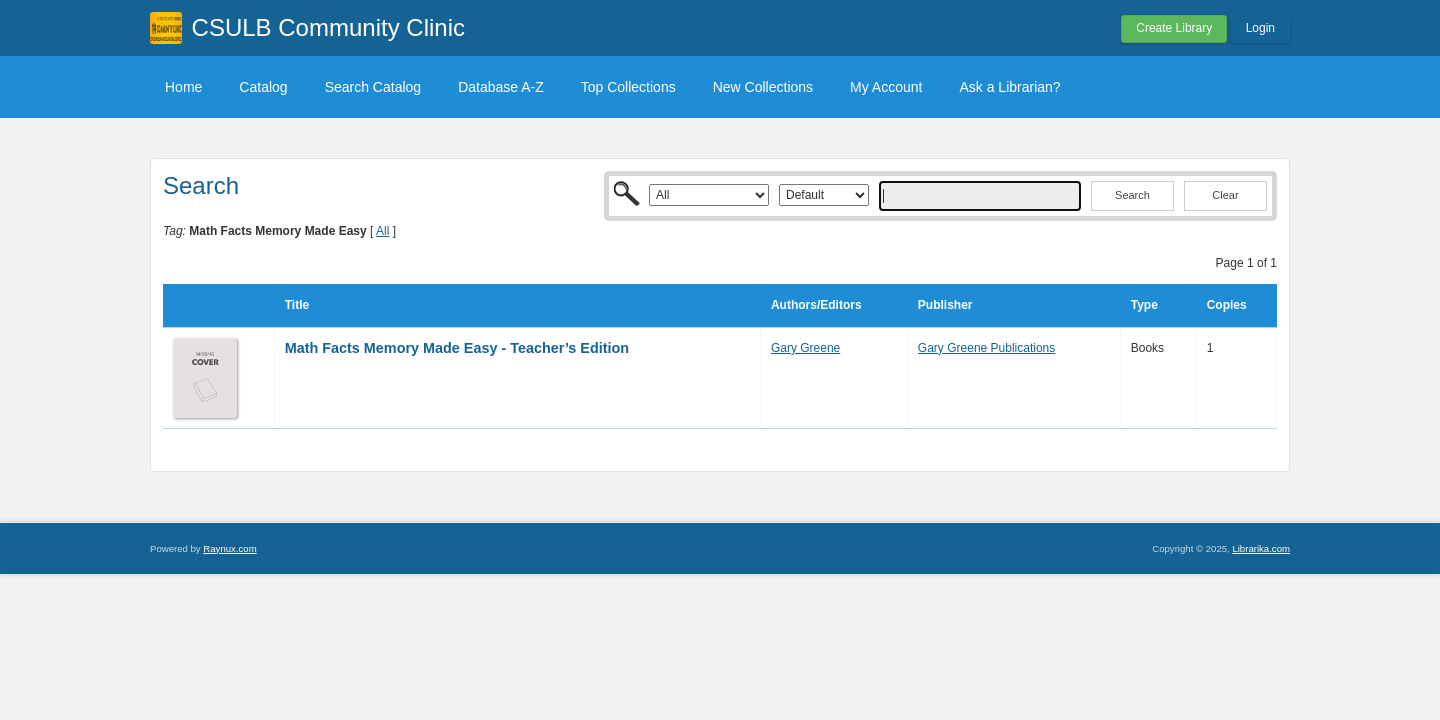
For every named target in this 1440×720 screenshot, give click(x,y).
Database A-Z (501, 87)
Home (183, 87)
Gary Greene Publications (986, 348)
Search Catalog (373, 87)
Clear (1225, 195)
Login (1260, 28)
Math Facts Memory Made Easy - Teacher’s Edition (457, 348)
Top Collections (628, 87)
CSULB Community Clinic (328, 27)
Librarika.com (1261, 548)
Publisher (945, 305)
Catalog (263, 87)
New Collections (763, 87)
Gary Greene (805, 348)
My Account (886, 87)
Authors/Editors (816, 305)
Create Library (1174, 28)
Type (1144, 305)
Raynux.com (229, 548)
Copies (1227, 305)
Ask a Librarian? (1009, 87)
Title (297, 305)
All (382, 231)
